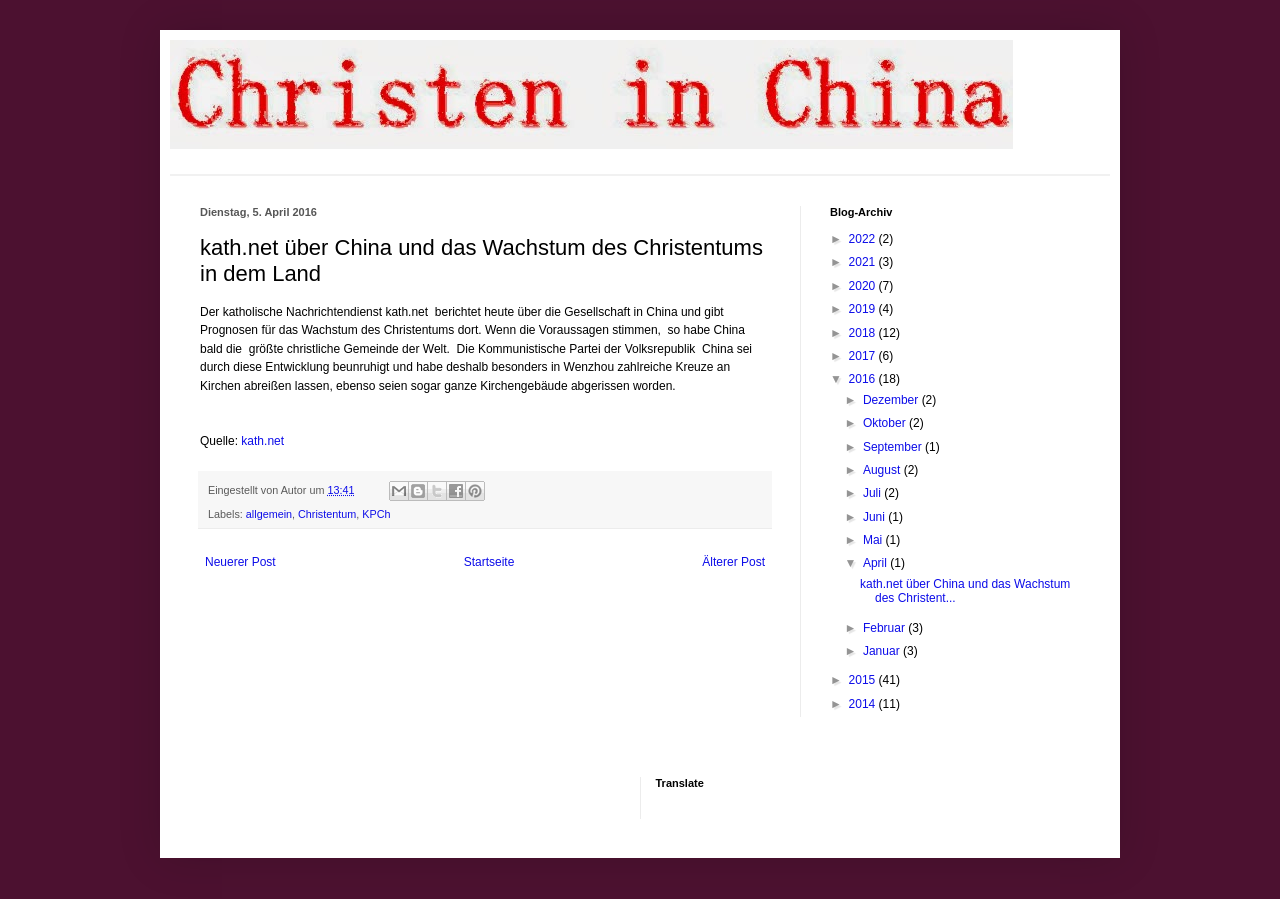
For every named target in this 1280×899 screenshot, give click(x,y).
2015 (864, 680)
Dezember (892, 400)
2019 (864, 309)
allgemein (269, 514)
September (894, 447)
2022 (864, 239)
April (876, 563)
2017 (864, 356)
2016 (864, 379)
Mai (874, 540)
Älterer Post (733, 562)
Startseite (489, 562)
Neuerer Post (240, 562)
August (883, 470)
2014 (864, 704)
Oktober (886, 423)
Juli (873, 493)
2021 (864, 262)
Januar (883, 651)
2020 (864, 286)
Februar (885, 628)
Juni (875, 517)
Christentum (327, 514)
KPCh (376, 514)
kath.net (262, 441)
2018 (864, 333)
